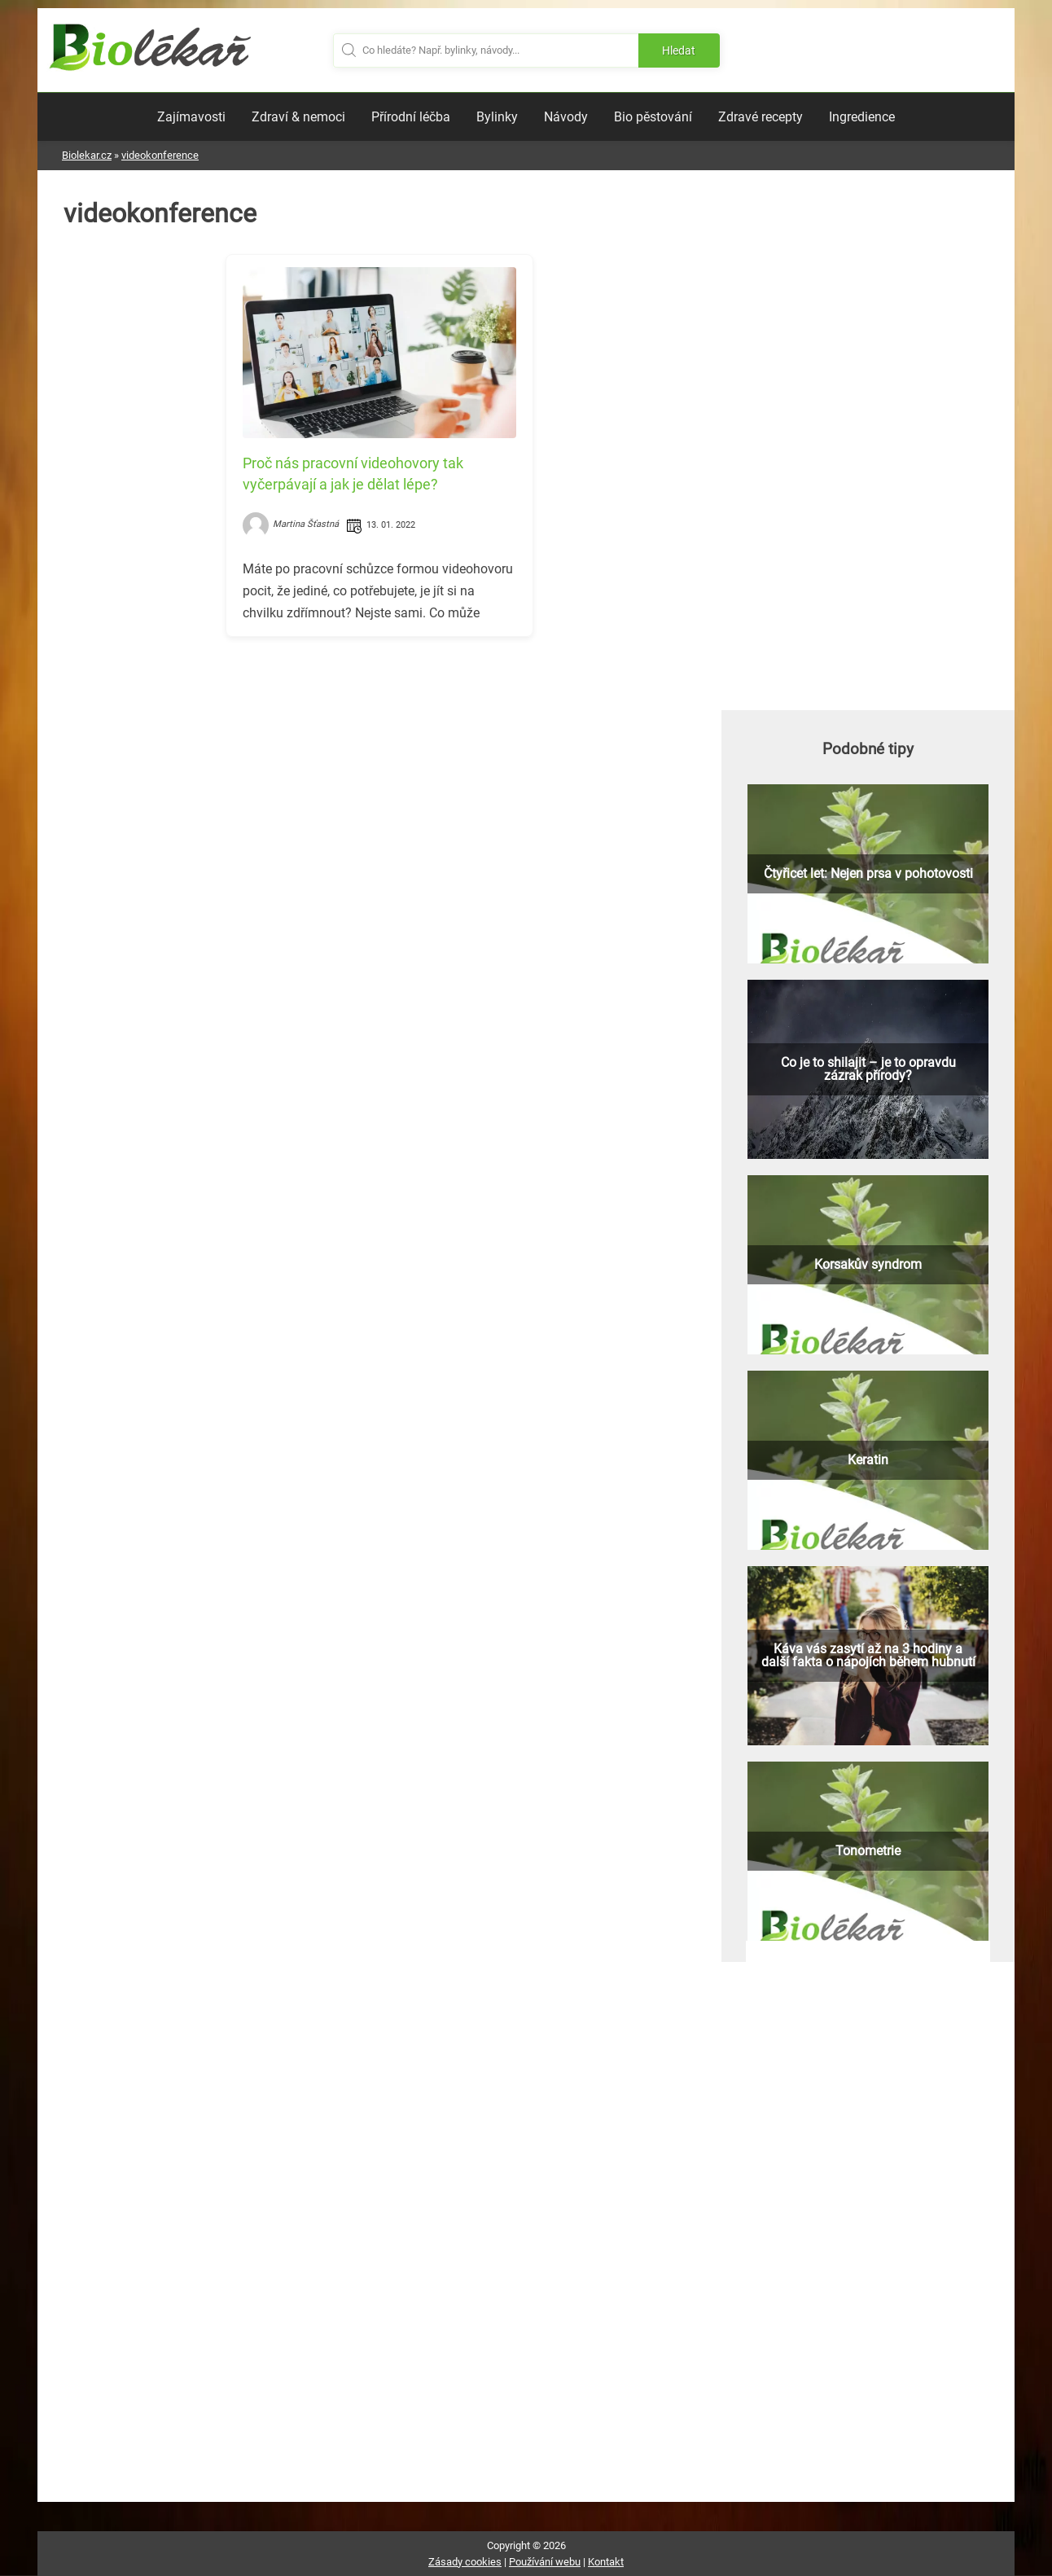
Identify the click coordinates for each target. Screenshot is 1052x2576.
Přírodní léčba (410, 117)
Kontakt (606, 2562)
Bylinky (497, 117)
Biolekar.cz (87, 155)
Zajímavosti (191, 117)
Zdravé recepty (760, 117)
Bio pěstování (653, 117)
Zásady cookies (465, 2562)
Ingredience (862, 117)
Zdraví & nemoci (298, 117)
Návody (566, 117)
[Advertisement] (379, 763)
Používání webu (545, 2562)
